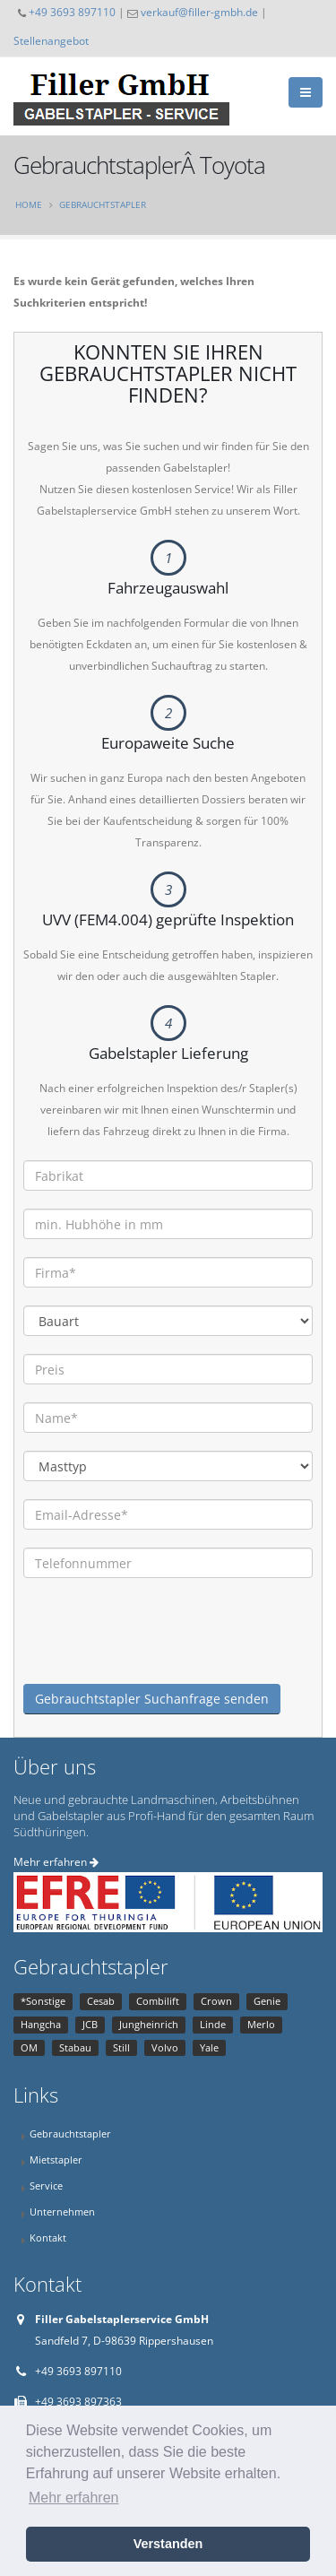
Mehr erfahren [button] (74, 2497)
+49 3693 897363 (78, 2401)
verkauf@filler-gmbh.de (199, 11)
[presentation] (159, 1649)
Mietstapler (56, 2159)
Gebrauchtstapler (102, 204)
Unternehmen (62, 2211)
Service (46, 2185)
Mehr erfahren (56, 1861)
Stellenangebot (51, 40)
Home (28, 204)
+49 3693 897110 (72, 11)
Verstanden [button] (168, 2544)
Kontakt (48, 2237)
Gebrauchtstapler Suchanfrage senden (152, 1698)
